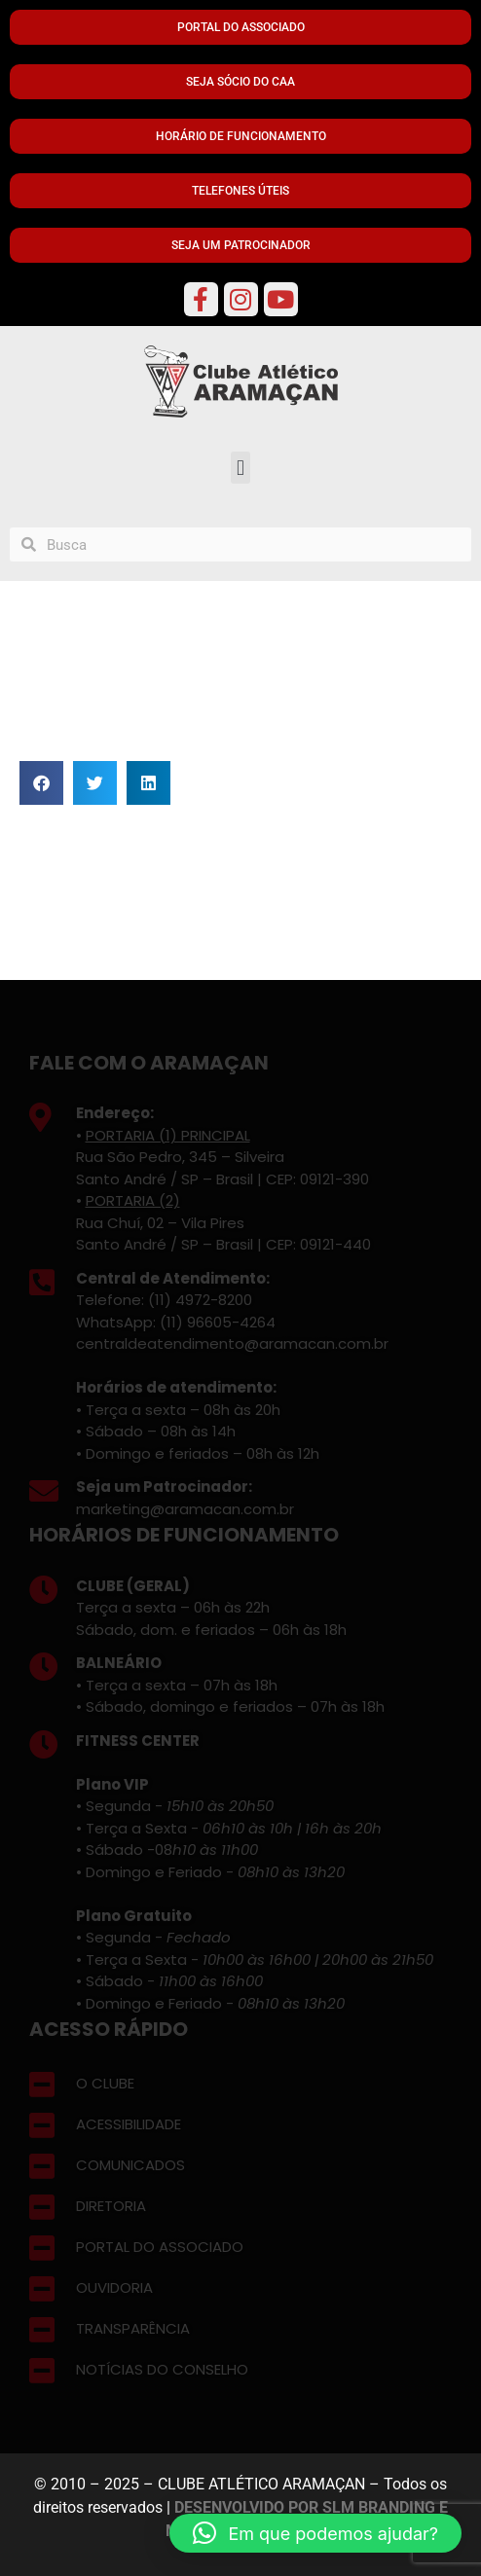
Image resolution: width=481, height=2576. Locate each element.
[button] (240, 468)
